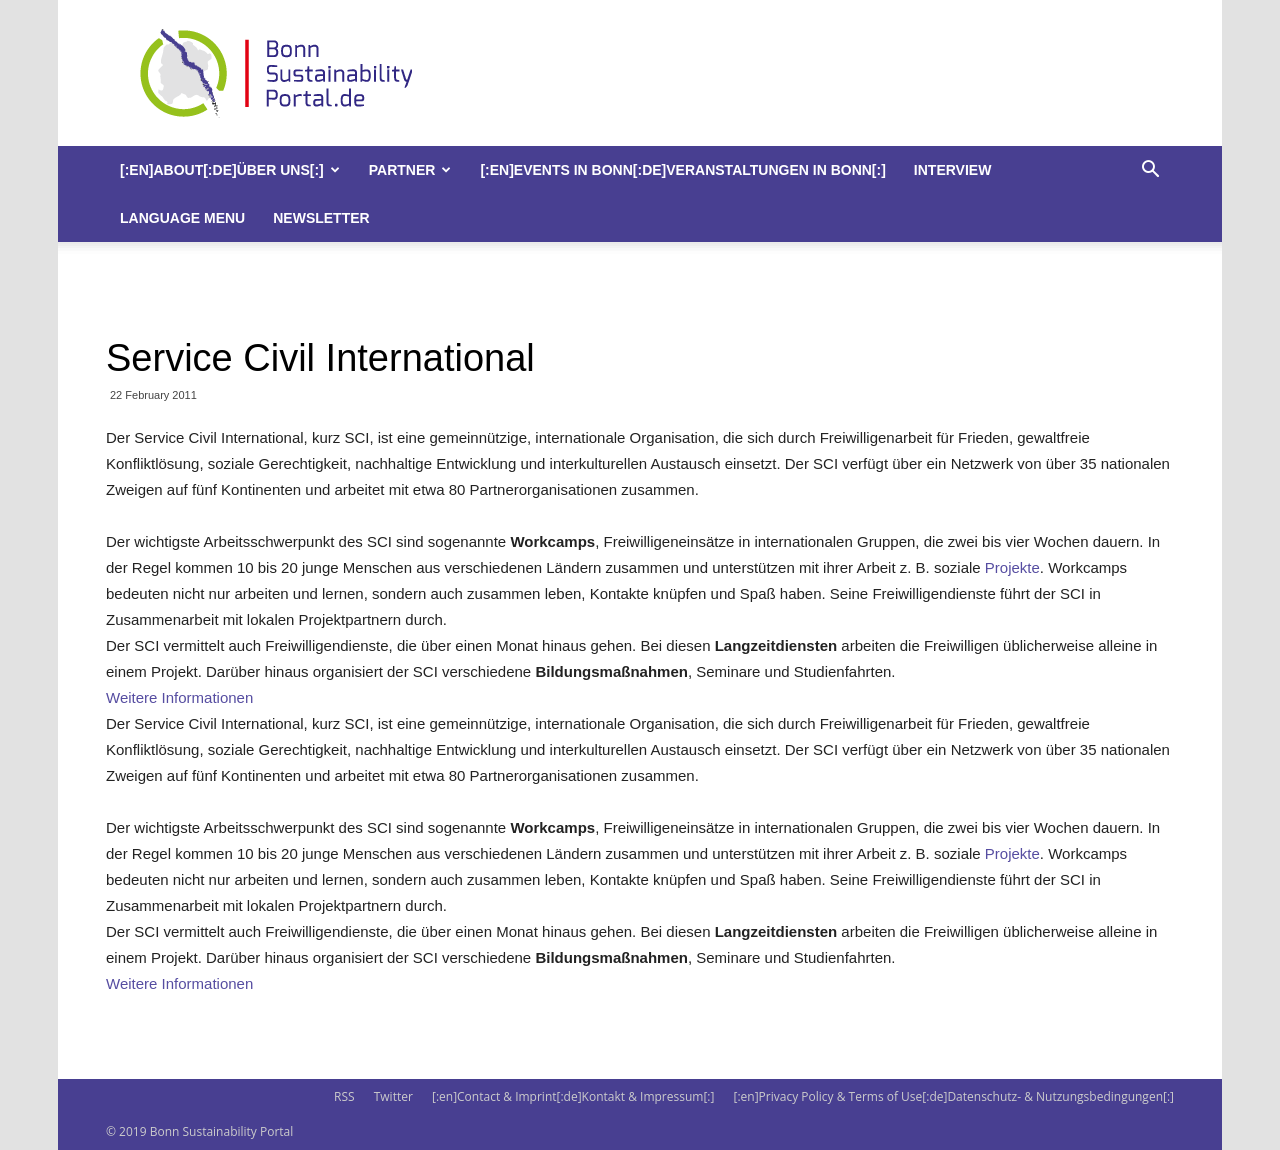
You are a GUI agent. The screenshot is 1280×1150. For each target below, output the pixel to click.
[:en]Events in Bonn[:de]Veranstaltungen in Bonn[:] (682, 170)
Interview (953, 170)
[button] (1150, 171)
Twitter (393, 1096)
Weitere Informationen (179, 697)
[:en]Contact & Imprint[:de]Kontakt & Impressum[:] (573, 1096)
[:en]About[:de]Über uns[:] (230, 170)
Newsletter (321, 218)
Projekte (1012, 567)
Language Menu (182, 218)
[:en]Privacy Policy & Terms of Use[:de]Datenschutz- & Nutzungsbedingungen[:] (954, 1096)
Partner (410, 170)
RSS (344, 1096)
